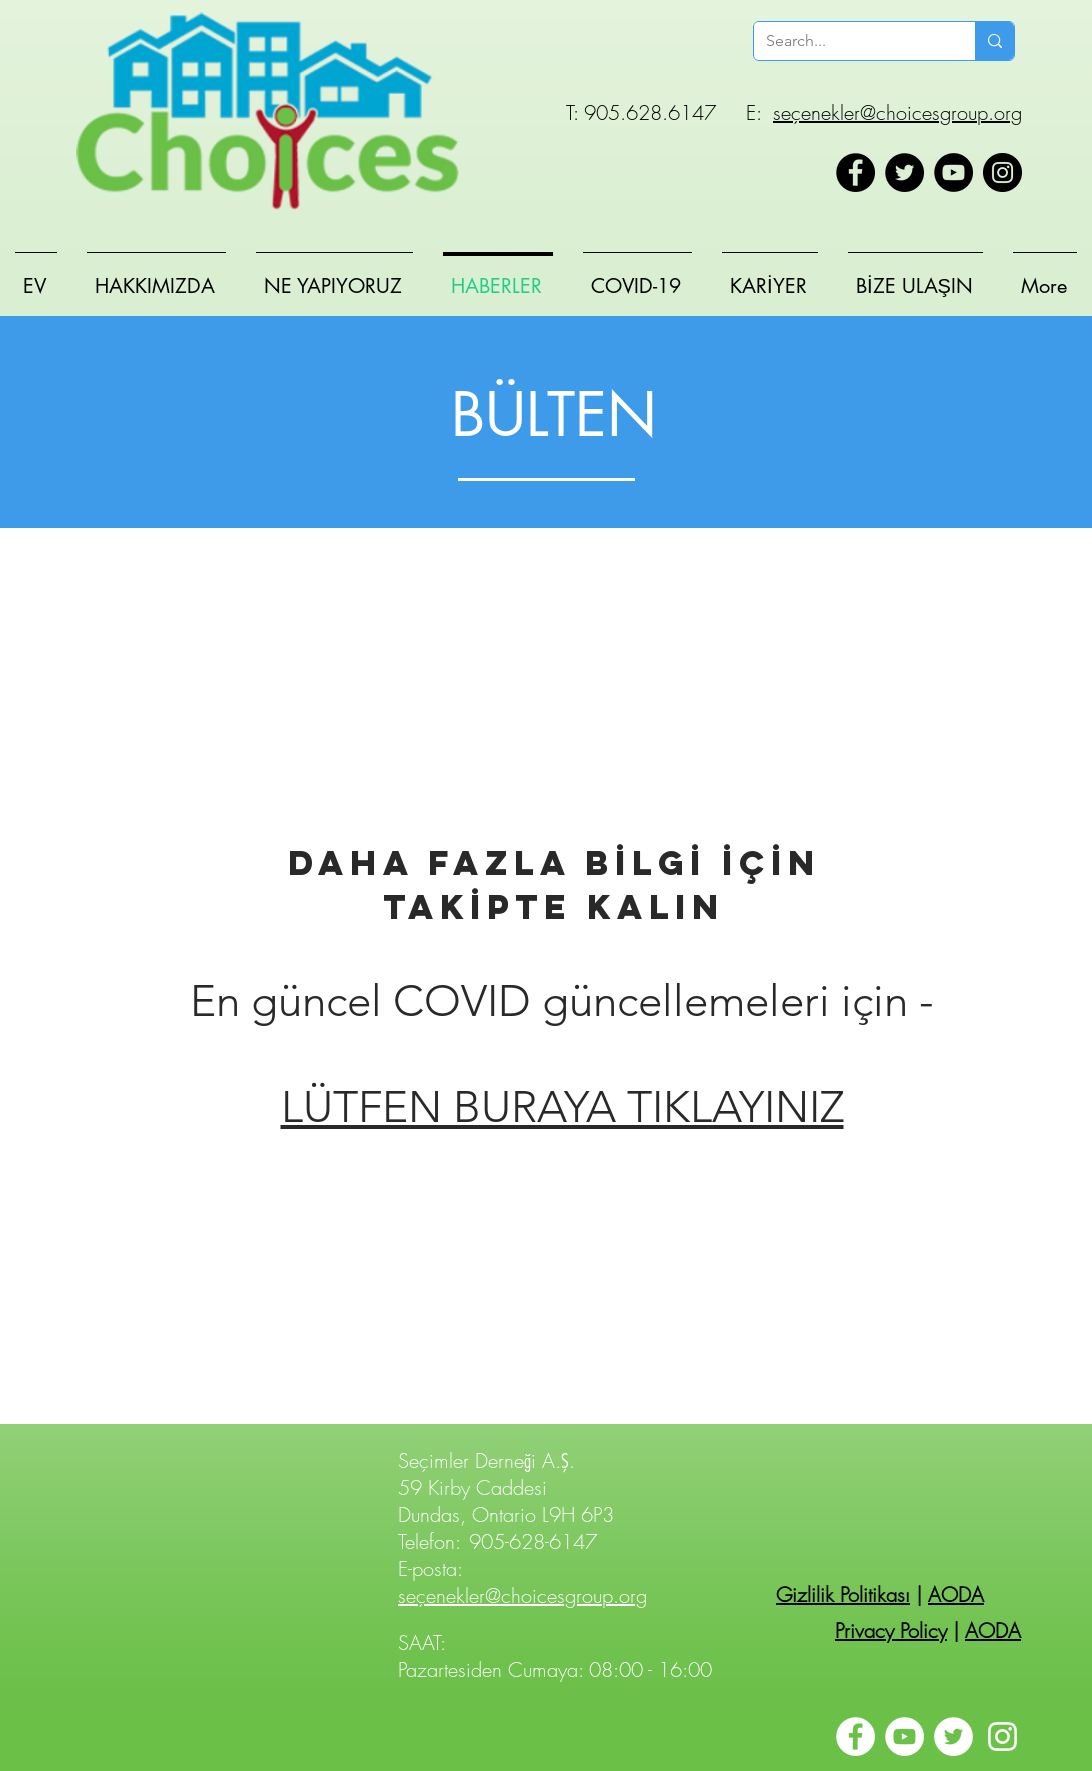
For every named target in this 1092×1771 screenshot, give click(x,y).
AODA (956, 1594)
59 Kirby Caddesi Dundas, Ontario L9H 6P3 (506, 1501)
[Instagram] (1002, 172)
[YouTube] (953, 172)
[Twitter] (904, 172)
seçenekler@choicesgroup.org (897, 112)
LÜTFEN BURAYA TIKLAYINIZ (562, 1107)
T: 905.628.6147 (641, 112)
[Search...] (849, 41)
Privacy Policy (891, 1630)
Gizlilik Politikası (843, 1594)
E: (753, 112)
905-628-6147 (533, 1541)
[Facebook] (855, 172)
